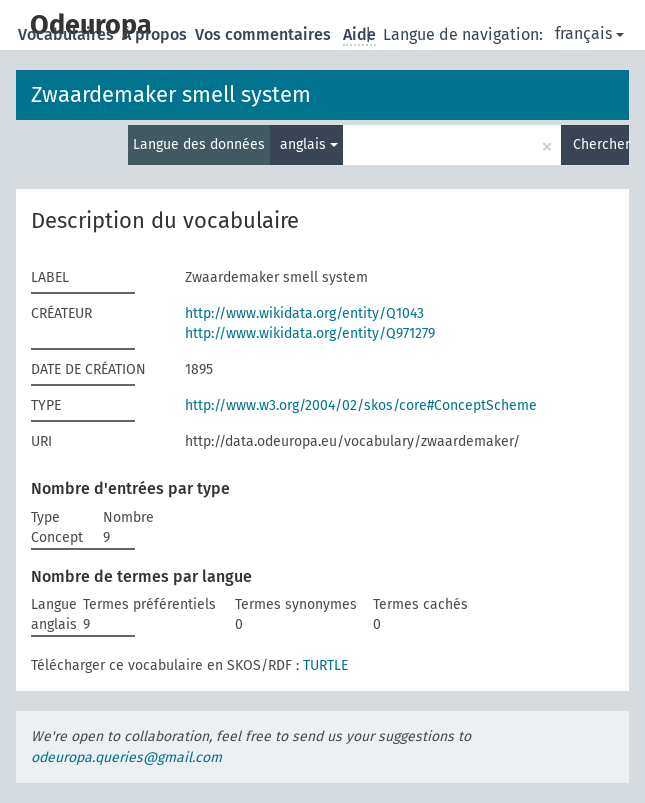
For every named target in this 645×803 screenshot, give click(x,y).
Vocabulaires (68, 34)
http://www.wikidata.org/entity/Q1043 (304, 313)
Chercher (601, 144)
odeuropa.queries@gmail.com (126, 757)
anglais (309, 144)
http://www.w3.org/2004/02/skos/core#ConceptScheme (361, 405)
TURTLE (325, 665)
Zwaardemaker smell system (171, 94)
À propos (156, 34)
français (589, 33)
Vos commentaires (265, 34)
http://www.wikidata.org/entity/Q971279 (310, 333)
